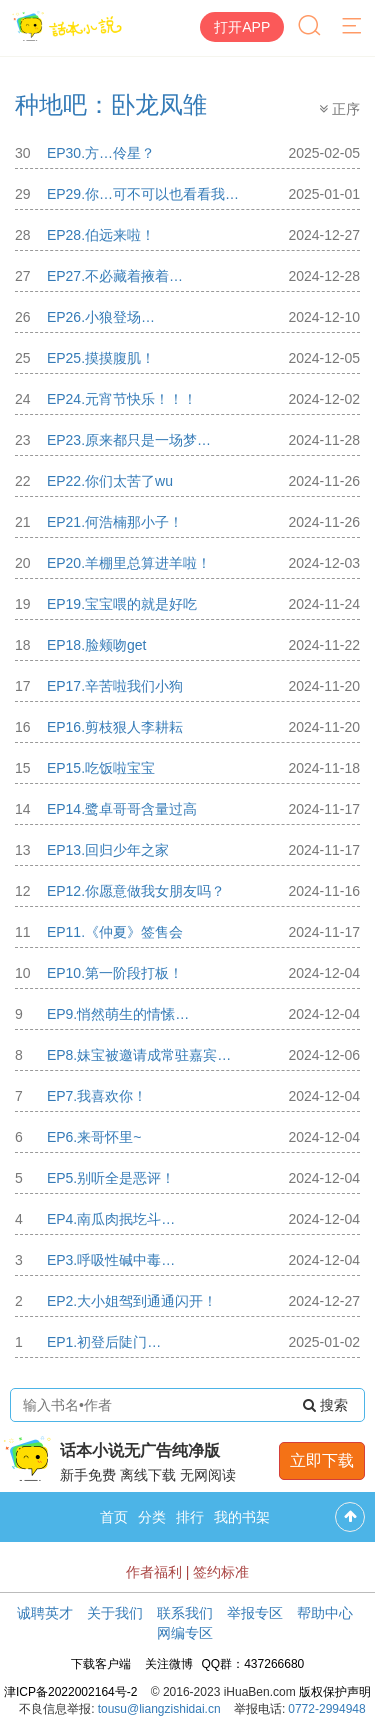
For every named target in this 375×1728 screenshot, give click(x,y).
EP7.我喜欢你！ (97, 1096)
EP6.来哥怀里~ (94, 1137)
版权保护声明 (335, 1692)
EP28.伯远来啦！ (101, 235)
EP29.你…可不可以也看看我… (143, 194)
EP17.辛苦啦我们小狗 (115, 686)
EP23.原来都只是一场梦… (129, 440)
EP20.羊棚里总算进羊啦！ (129, 563)
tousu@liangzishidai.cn (159, 1709)
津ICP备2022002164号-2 (70, 1692)
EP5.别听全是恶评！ (111, 1178)
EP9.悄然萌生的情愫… (118, 1014)
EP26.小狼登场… (101, 317)
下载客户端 (101, 1664)
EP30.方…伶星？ (101, 153)
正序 (339, 109)
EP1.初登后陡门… (104, 1342)
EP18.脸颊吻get (97, 645)
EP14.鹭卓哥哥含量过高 (122, 809)
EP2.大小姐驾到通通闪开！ (132, 1301)
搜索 (325, 1405)
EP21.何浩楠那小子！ (115, 522)
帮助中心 (325, 1613)
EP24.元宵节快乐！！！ (122, 399)
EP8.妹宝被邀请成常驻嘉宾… (139, 1055)
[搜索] (311, 27)
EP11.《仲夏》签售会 (115, 932)
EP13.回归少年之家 (108, 850)
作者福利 (154, 1572)
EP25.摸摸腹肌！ (101, 358)
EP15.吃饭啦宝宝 (101, 768)
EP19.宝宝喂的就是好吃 (122, 604)
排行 (190, 1517)
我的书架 (242, 1517)
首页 (114, 1517)
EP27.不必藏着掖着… (115, 276)
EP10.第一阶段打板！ (115, 973)
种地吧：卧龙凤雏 (111, 104)
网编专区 (185, 1633)
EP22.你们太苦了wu (110, 481)
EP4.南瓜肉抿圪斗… (111, 1219)
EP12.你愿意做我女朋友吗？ (136, 891)
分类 (152, 1517)
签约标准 (221, 1572)
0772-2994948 (326, 1709)
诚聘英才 (45, 1613)
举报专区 (255, 1613)
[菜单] (353, 27)
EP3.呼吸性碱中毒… (111, 1260)
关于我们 (115, 1613)
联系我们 (185, 1613)
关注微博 (169, 1664)
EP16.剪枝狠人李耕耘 (115, 727)
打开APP (242, 27)
